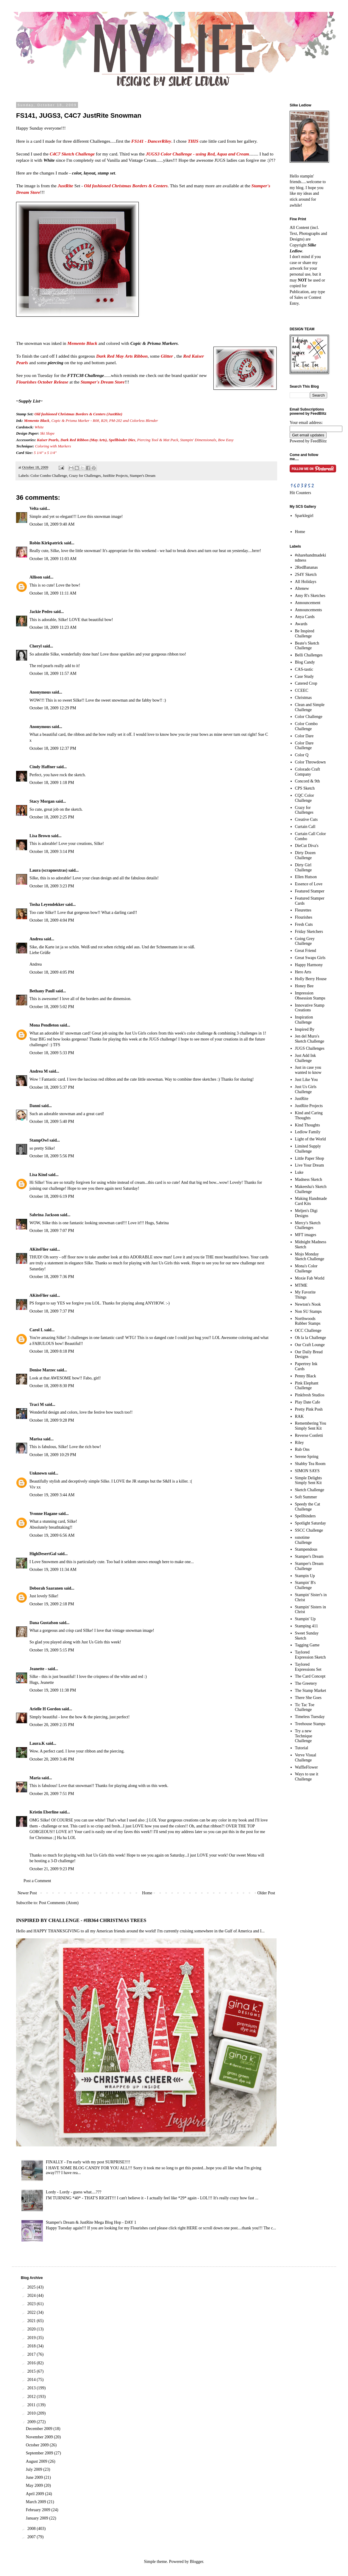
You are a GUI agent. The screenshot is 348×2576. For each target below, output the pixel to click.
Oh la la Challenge (310, 1337)
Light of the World (310, 1139)
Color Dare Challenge (304, 745)
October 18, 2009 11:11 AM (52, 593)
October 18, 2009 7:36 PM (51, 1276)
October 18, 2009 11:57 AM (53, 673)
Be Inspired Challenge (304, 633)
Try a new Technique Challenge (303, 1736)
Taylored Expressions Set (308, 1667)
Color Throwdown (310, 762)
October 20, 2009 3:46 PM (51, 1759)
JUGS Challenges (309, 1048)
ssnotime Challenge (303, 1540)
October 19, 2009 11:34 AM (53, 1569)
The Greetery (306, 1683)
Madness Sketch (308, 1179)
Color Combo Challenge (48, 476)
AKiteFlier (39, 1249)
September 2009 (40, 2453)
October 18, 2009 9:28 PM (51, 1420)
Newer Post (27, 1893)
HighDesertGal (42, 1554)
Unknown (38, 1473)
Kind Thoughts (307, 1125)
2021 (32, 2321)
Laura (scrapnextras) (48, 870)
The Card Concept (310, 1676)
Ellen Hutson (306, 877)
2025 (32, 2287)
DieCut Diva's (307, 845)
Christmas (303, 697)
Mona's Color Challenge (306, 1268)
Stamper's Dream (143, 476)
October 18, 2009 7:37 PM (51, 1311)
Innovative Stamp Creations (309, 1008)
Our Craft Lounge (310, 1345)
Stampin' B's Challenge (305, 1585)
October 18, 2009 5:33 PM (51, 1053)
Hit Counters (300, 493)
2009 (32, 2422)
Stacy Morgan (41, 801)
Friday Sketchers (309, 931)
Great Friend (305, 950)
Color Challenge (308, 716)
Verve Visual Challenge (305, 1757)
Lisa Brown (39, 836)
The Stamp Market (310, 1690)
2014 (32, 2379)
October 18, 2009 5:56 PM (51, 1156)
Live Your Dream (309, 1165)
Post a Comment (37, 1881)
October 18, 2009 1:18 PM (51, 782)
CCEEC (301, 690)
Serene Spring (307, 1456)
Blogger (196, 2561)
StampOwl (39, 1140)
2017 (32, 2354)
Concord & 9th (307, 781)
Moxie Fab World (309, 1278)
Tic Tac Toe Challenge (304, 1707)
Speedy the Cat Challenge (307, 1506)
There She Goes (308, 1697)
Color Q (302, 755)
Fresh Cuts (304, 924)
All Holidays (305, 581)
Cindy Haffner (42, 767)
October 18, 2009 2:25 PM (51, 817)
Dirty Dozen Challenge (305, 855)
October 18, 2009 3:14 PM (51, 851)
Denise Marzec (42, 1370)
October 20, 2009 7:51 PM (51, 1793)
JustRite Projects (115, 476)
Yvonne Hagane (43, 1513)
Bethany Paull (41, 991)
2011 (32, 2405)
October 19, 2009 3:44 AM (51, 1495)
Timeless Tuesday (310, 1716)
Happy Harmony (309, 965)
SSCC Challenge (309, 1530)
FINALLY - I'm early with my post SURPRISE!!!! (88, 2162)
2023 (32, 2304)
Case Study (304, 676)
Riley (299, 1442)
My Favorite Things (305, 1294)
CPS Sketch (305, 788)
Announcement (308, 603)
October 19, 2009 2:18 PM (51, 1604)
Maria (34, 1778)
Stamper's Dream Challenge (309, 1566)
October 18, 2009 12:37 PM (52, 748)
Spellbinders (305, 1516)
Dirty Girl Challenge (303, 867)
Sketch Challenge (309, 1490)
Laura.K (37, 1743)
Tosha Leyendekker (46, 904)
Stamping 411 (306, 1626)
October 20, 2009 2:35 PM (51, 1724)
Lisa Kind (38, 1175)
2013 (32, 2388)
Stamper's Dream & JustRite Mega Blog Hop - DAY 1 (91, 2222)
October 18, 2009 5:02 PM (51, 1007)
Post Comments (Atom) (59, 1903)
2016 (32, 2363)
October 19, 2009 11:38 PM (52, 1690)
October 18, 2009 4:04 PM (51, 920)
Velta (34, 508)
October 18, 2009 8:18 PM (51, 1351)
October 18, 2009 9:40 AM (51, 524)
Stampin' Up (305, 1619)
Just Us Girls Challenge (305, 1089)
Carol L (36, 1330)
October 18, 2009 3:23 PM (51, 886)
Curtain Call (305, 826)
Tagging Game (307, 1645)
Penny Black (305, 1376)
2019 (32, 2337)
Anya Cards (305, 616)
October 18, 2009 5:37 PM (51, 1087)
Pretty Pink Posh (309, 1409)
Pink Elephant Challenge (307, 1385)
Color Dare (304, 736)
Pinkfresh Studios (309, 1395)
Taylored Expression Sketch (310, 1654)
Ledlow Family (308, 1132)
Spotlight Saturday (310, 1523)
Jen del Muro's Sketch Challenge (309, 1038)
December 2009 (40, 2428)
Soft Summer (306, 1497)
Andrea (36, 939)
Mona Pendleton (44, 1025)
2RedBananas (306, 567)
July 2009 (34, 2469)
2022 (32, 2312)
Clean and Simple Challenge (310, 707)
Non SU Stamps (308, 1311)
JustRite (301, 1098)
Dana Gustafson (43, 1623)
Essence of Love (309, 884)
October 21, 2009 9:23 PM (51, 1869)
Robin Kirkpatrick (46, 543)
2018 (32, 2346)
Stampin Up (305, 1576)
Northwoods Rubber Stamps (308, 1321)
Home (147, 1893)
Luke (299, 1172)
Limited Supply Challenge (308, 1148)
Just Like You (306, 1079)
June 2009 (35, 2477)
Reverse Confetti (309, 1435)
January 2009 (37, 2518)
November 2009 (40, 2437)
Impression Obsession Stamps (310, 995)
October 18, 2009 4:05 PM (51, 972)
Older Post (266, 1893)
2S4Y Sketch (306, 574)
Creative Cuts (306, 819)
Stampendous (306, 1549)
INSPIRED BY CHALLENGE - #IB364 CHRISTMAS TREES (81, 1920)
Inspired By (305, 1029)
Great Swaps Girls (310, 957)
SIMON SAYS (307, 1471)
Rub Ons (302, 1449)
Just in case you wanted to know (308, 1070)
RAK (299, 1416)
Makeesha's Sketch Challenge (311, 1189)
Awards (301, 624)
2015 (32, 2371)
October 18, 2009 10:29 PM (52, 1455)
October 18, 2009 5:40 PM (51, 1121)
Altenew (302, 588)
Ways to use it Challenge (307, 1776)
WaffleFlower (306, 1767)
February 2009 (39, 2510)
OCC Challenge (308, 1330)
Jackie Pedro (40, 611)
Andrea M (38, 1071)
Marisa (35, 1439)
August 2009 (37, 2461)
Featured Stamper (309, 891)
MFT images (305, 1235)
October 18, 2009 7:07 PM (51, 1230)
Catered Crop (306, 683)
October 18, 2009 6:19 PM (51, 1196)
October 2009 (38, 2445)
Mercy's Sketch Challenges (308, 1225)
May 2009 (35, 2485)
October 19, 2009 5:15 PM (51, 1650)
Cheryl (35, 646)
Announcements (308, 610)
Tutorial (301, 1748)
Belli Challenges (309, 655)
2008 (32, 2528)
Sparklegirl (304, 515)
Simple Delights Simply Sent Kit (308, 1480)
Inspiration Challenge (304, 1019)
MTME (301, 1285)
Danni (34, 1106)
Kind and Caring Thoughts (309, 1115)
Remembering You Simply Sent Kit (310, 1426)
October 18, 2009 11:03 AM (53, 559)
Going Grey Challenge (305, 941)
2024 (32, 2295)
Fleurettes (303, 910)
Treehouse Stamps (310, 1724)
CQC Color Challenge (304, 798)
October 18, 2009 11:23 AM (53, 627)
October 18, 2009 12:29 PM (52, 708)
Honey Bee (304, 986)
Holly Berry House (311, 979)
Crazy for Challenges (85, 476)
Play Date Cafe (307, 1402)
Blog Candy (305, 662)
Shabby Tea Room (310, 1463)
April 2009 (35, 2494)
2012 (32, 2396)
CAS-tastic (304, 669)
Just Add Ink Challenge (305, 1058)
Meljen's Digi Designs (306, 1213)
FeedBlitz (318, 441)
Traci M (36, 1404)
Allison (35, 577)
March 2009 (36, 2502)
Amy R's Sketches (310, 595)
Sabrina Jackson (44, 1215)
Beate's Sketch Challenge (307, 645)
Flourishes (303, 917)
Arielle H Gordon (45, 1709)
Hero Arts (303, 972)
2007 (32, 2537)
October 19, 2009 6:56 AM (51, 1535)
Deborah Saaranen (46, 1588)
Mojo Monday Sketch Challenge (309, 1256)
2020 (32, 2329)
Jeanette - (38, 1669)
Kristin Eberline (44, 1812)
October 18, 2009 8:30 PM (51, 1386)
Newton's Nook (308, 1304)
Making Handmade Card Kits (311, 1201)
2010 (32, 2413)
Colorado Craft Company (307, 772)
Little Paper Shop (309, 1158)
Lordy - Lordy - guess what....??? (73, 2192)
